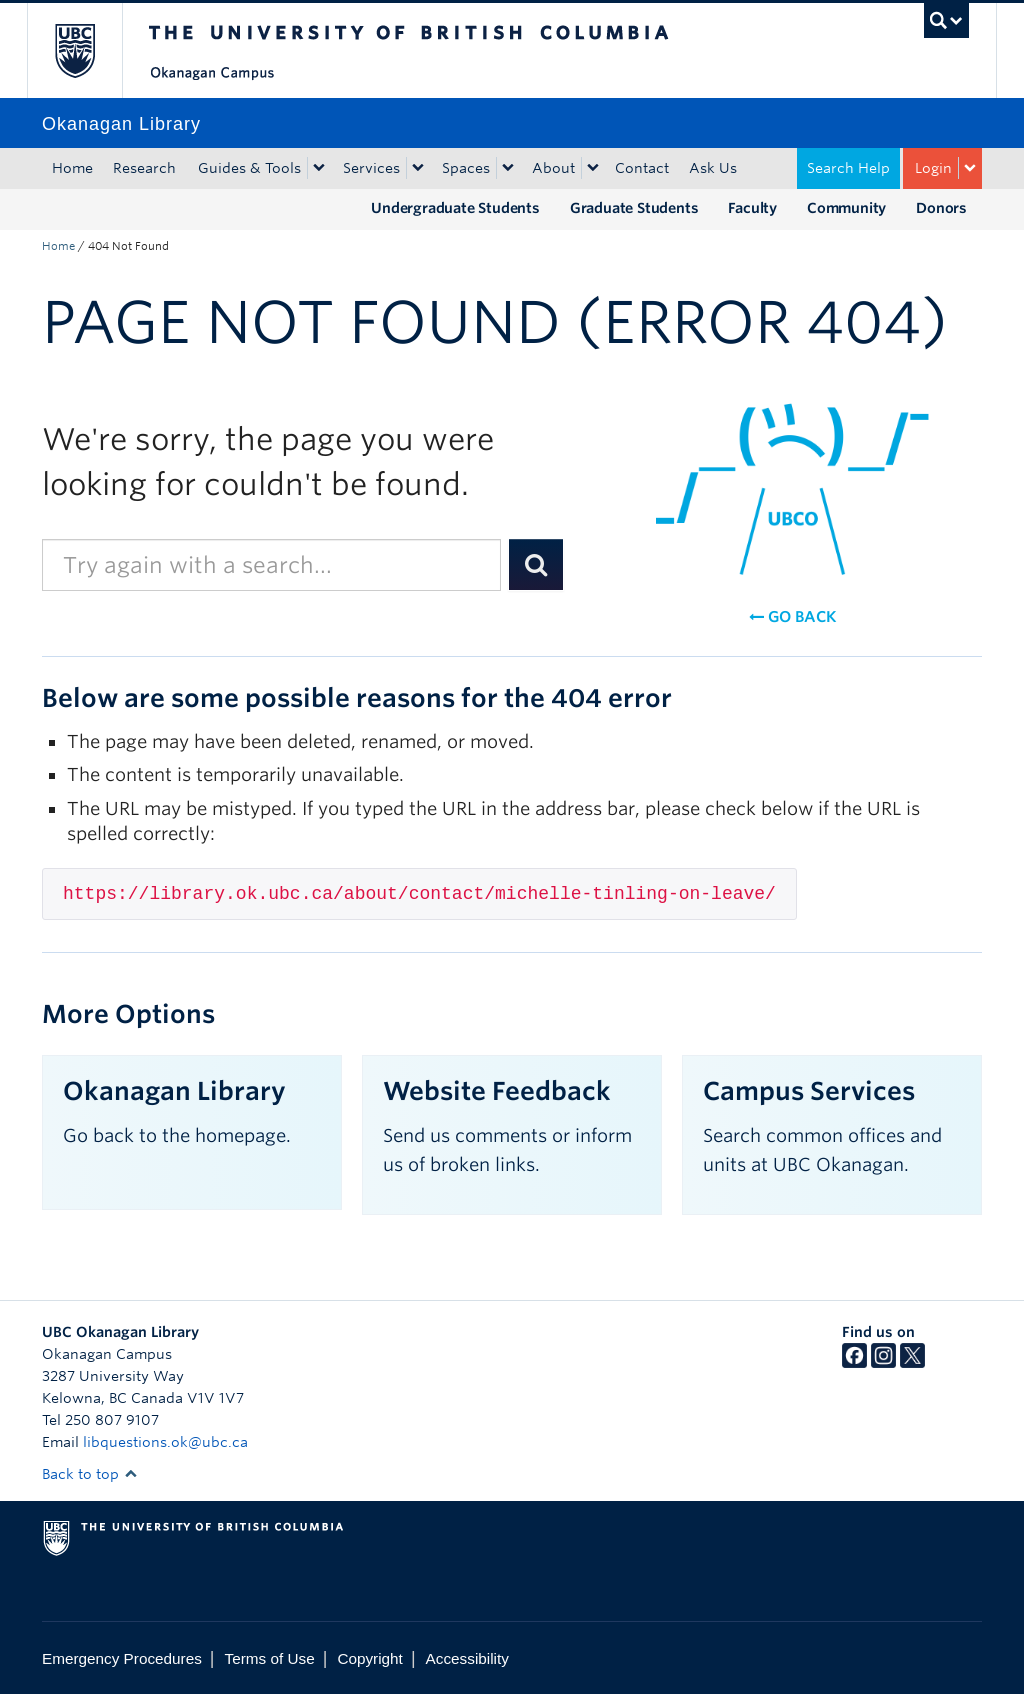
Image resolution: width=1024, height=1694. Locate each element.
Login (933, 168)
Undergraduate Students (455, 208)
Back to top (90, 1474)
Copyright (369, 1658)
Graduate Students (634, 208)
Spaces (466, 168)
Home (72, 168)
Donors (941, 208)
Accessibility (467, 1658)
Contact (642, 168)
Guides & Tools (249, 168)
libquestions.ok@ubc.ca (165, 1442)
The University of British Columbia (89, 50)
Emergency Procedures (122, 1658)
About (553, 168)
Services (371, 168)
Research (144, 168)
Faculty (752, 208)
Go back (792, 617)
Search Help (848, 168)
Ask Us (713, 168)
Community (846, 208)
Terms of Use (270, 1658)
